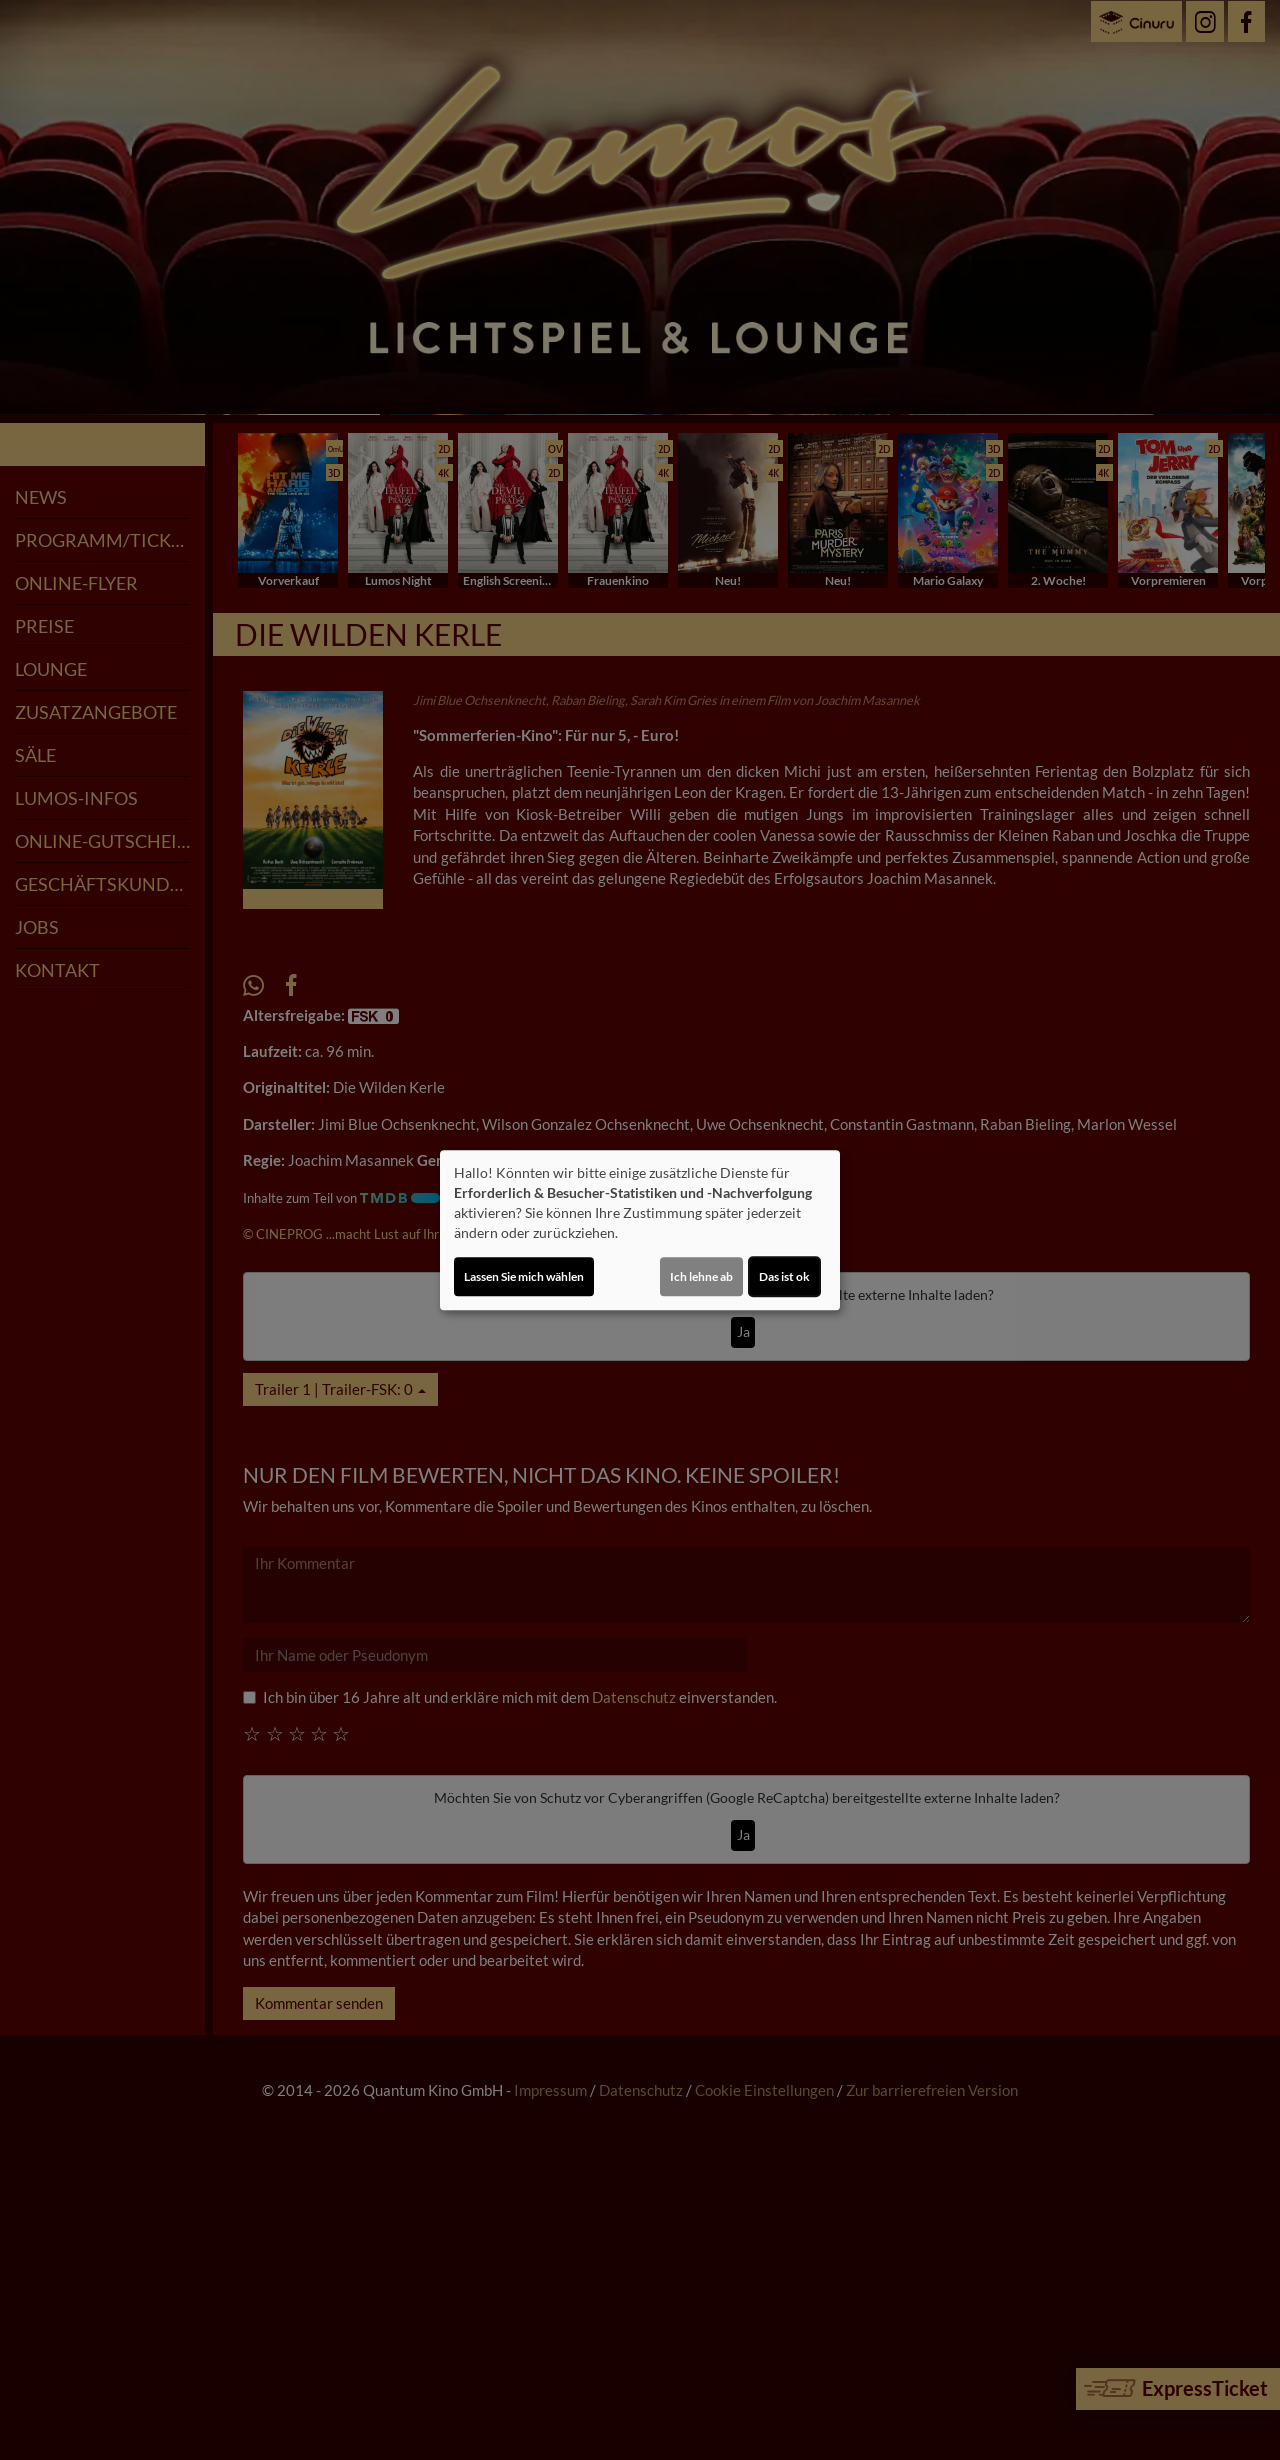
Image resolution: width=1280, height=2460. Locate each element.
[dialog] (640, 1230)
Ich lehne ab (701, 1276)
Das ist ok (784, 1276)
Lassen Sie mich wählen (524, 1276)
